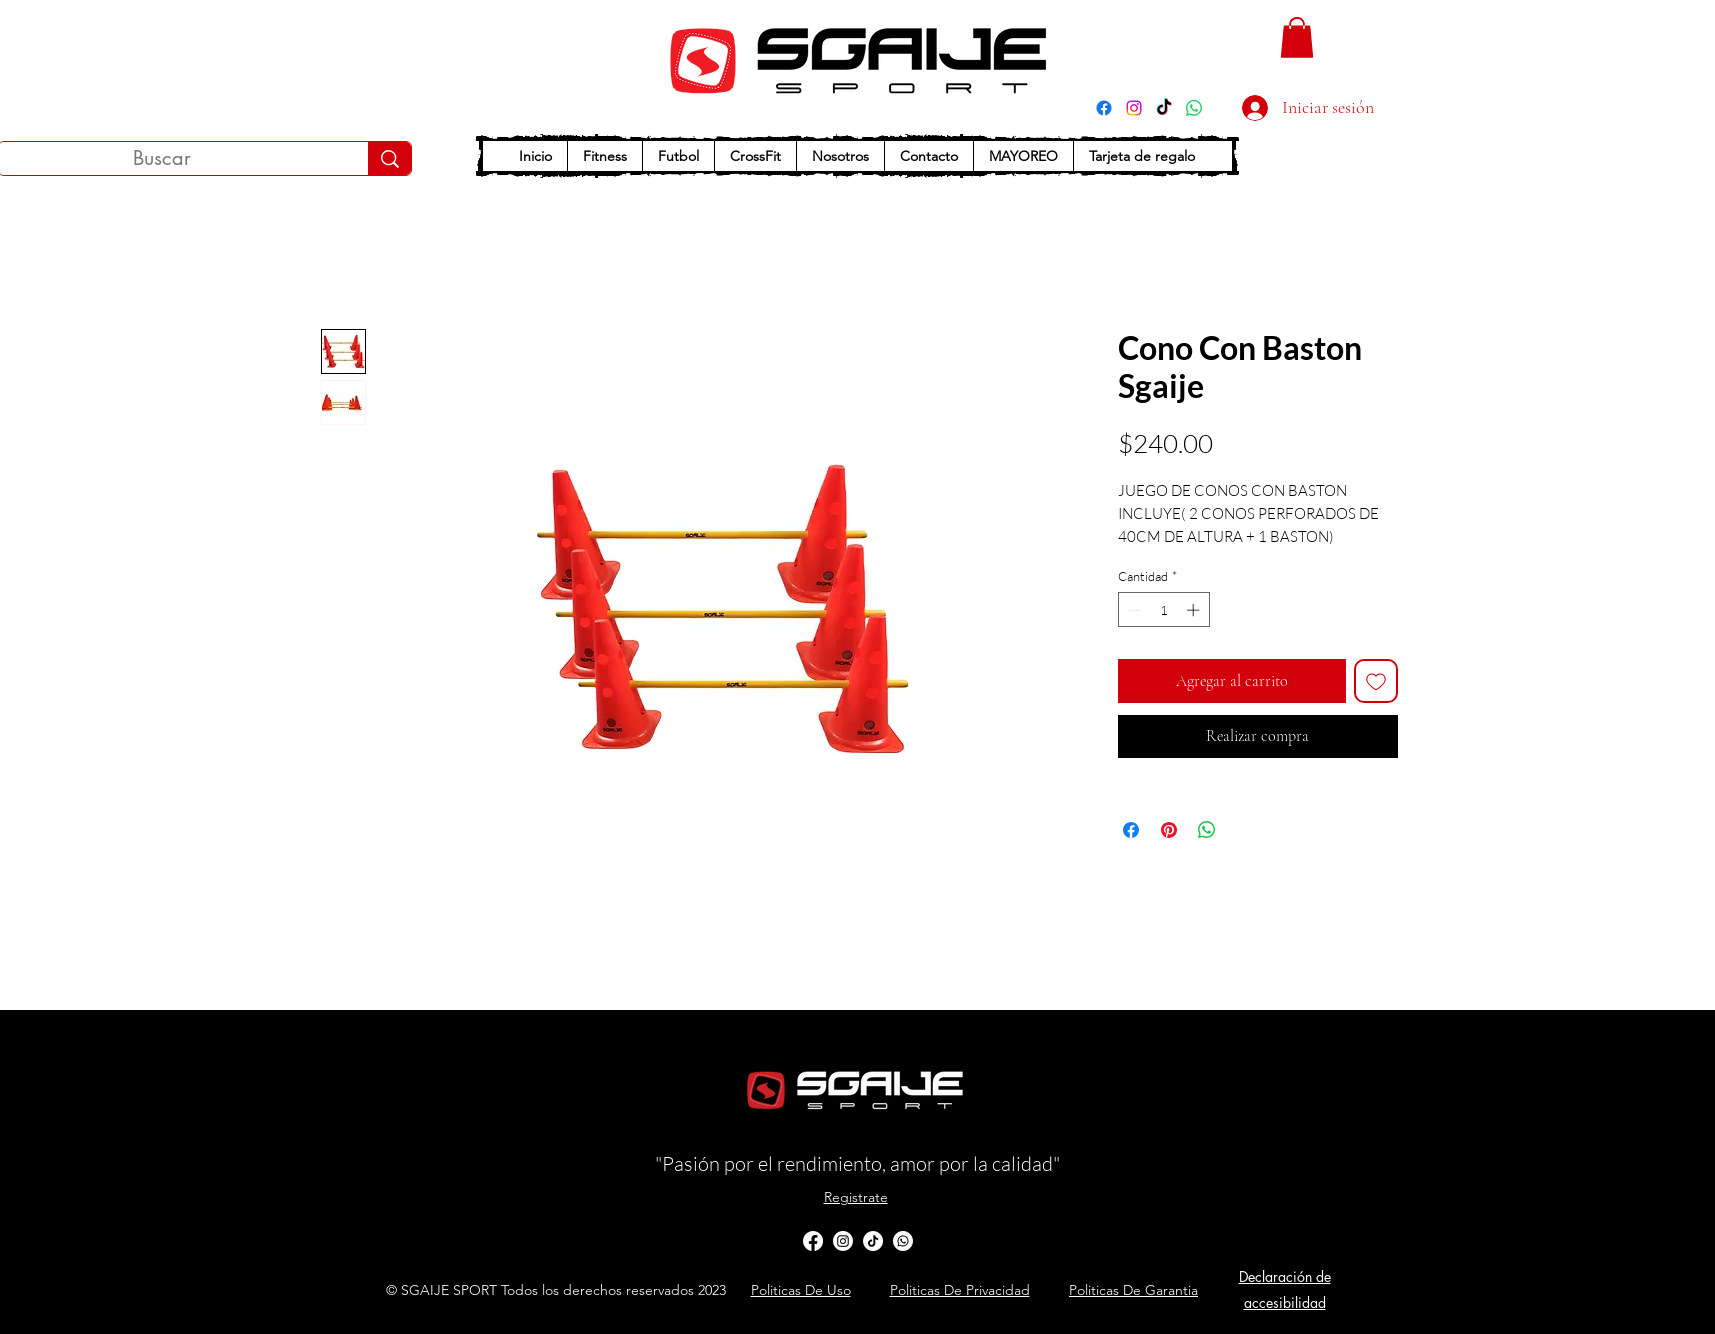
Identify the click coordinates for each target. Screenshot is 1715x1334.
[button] (1297, 37)
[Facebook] (1104, 108)
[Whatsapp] (903, 1241)
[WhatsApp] (1194, 108)
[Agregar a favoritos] (1376, 681)
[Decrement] (1133, 610)
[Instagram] (1134, 108)
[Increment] (1195, 610)
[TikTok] (1164, 108)
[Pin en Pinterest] (1169, 830)
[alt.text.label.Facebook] (813, 1241)
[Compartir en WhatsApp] (1207, 830)
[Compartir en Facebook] (1131, 830)
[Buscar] (389, 158)
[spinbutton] (1163, 610)
